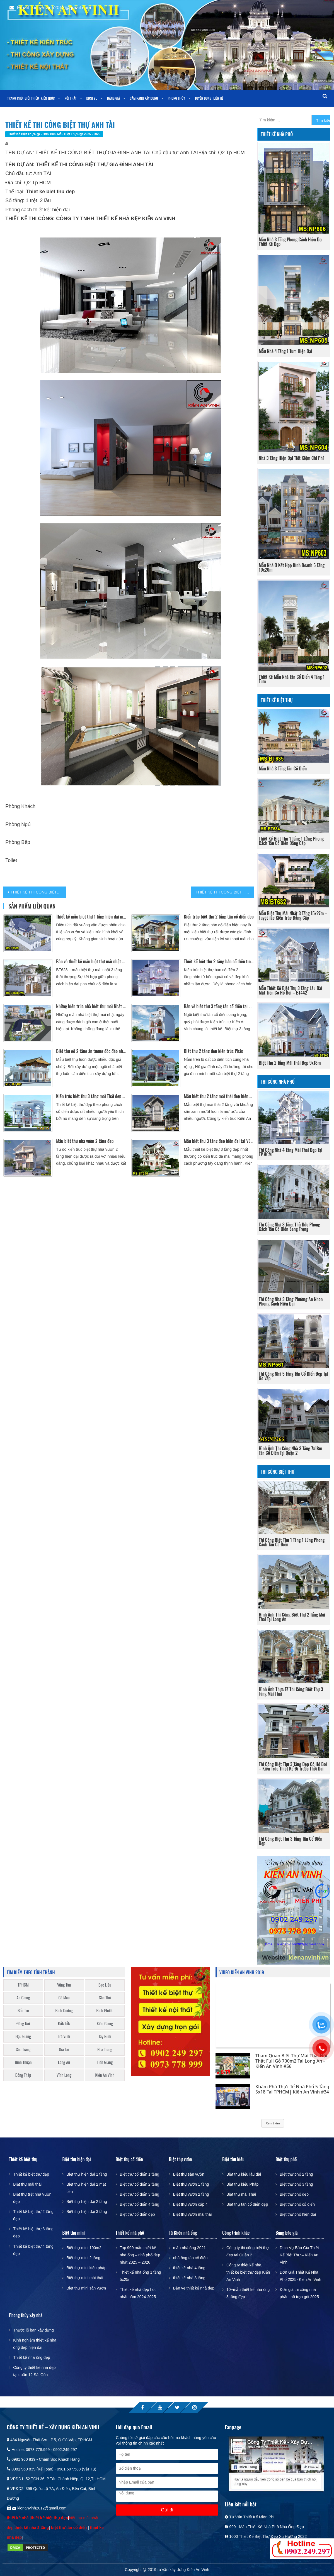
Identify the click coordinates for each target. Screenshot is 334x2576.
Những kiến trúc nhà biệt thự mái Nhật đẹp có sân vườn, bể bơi (91, 1006)
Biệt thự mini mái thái (84, 2278)
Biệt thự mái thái (27, 2184)
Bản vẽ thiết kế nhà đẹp (193, 2288)
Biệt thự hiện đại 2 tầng (86, 2201)
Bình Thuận (23, 2062)
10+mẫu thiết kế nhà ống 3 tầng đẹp (248, 2293)
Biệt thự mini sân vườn (86, 2288)
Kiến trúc (48, 98)
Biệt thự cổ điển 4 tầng (139, 2204)
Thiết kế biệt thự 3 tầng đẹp (33, 2232)
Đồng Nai (23, 2023)
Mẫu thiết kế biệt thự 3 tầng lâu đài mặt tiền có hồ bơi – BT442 (290, 990)
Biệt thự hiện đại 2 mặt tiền (86, 2188)
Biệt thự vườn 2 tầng (191, 2194)
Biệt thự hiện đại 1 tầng (86, 2174)
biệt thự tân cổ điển (69, 2527)
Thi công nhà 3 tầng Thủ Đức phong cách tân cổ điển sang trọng (289, 1226)
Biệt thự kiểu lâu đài (243, 2174)
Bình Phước (104, 2010)
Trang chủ (15, 98)
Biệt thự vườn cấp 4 (190, 2204)
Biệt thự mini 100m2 (83, 2248)
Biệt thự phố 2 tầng (296, 2174)
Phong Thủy (176, 98)
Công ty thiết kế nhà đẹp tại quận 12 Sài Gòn (34, 2371)
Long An (64, 2062)
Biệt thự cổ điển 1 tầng (139, 2174)
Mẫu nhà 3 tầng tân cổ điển (283, 768)
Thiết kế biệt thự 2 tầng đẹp (33, 2215)
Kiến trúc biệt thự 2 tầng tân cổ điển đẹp (219, 916)
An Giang (23, 1997)
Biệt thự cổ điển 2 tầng (139, 2184)
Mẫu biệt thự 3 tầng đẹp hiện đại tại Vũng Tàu (219, 1141)
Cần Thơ (105, 1997)
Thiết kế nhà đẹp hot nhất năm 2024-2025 (138, 2293)
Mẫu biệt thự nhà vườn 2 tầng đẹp (84, 1141)
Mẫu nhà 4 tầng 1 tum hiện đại (285, 351)
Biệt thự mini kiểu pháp (86, 2268)
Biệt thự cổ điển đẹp (137, 2214)
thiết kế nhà (18, 2518)
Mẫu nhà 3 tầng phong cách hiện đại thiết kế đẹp (291, 241)
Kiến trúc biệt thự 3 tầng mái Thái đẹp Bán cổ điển (91, 1096)
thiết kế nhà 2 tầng (31, 2527)
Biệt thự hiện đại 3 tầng (86, 2211)
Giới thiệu (32, 98)
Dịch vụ (91, 98)
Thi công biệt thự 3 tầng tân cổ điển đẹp (290, 1841)
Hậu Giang (23, 2036)
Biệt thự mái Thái (241, 2194)
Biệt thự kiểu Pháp (242, 2184)
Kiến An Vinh (105, 2075)
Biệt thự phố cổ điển (297, 2204)
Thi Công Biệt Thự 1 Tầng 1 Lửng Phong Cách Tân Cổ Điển (292, 1542)
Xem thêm (273, 2123)
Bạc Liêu (104, 1985)
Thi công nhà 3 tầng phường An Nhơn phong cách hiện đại (291, 1301)
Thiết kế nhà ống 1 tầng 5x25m (140, 2276)
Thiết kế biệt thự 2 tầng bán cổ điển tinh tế (219, 961)
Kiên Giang (105, 2023)
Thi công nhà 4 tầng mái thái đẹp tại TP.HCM (290, 1152)
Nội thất (70, 98)
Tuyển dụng (203, 98)
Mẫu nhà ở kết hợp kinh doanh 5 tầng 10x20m (292, 567)
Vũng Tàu (64, 1985)
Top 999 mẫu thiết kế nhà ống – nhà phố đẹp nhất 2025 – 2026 (140, 2255)
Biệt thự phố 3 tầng (296, 2184)
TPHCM (23, 1985)
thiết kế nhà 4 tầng (189, 2268)
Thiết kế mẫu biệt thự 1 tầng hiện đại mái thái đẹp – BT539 (91, 916)
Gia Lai (64, 2049)
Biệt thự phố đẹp (294, 2194)
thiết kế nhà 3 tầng (189, 2278)
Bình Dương (64, 2010)
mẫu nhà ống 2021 (189, 2248)
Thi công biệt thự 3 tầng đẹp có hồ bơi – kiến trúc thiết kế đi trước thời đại (293, 1766)
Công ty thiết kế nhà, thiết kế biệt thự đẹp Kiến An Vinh (248, 2272)
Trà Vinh (64, 2036)
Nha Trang (104, 2049)
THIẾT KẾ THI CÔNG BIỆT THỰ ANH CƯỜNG (38, 892)
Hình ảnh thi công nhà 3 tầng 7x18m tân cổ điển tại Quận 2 (290, 1450)
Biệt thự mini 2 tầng (83, 2258)
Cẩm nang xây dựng (144, 98)
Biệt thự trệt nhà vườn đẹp (32, 2198)
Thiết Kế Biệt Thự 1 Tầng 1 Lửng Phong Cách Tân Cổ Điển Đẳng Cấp (291, 840)
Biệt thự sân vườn (188, 2174)
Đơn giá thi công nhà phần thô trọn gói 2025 (299, 2293)
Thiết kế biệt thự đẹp (31, 2174)
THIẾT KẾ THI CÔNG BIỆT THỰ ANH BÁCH (225, 892)
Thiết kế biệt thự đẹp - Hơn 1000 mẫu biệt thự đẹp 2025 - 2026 (54, 134)
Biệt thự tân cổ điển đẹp (247, 2204)
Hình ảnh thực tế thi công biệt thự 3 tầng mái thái (291, 1691)
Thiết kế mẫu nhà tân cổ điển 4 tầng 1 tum (292, 679)
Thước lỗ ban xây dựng (33, 2330)
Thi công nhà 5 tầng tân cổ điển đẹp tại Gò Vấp (293, 1376)
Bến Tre (23, 2010)
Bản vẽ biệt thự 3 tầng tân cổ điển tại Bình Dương (219, 1006)
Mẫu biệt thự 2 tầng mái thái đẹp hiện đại (219, 1096)
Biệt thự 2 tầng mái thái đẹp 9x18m (290, 1062)
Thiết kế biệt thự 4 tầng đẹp (33, 2250)
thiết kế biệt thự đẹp (49, 2518)
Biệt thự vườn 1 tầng (191, 2184)
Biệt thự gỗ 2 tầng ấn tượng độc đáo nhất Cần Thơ (91, 1051)
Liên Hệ (218, 98)
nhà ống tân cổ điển (190, 2258)
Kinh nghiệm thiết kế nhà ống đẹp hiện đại (34, 2344)
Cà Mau (64, 1997)
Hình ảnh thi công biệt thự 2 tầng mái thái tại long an (292, 1616)
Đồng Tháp (23, 2075)
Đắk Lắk (64, 2023)
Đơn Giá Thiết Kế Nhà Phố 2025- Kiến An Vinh (300, 2276)
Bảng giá (113, 98)
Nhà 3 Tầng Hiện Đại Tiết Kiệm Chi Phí (291, 458)
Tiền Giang (105, 2062)
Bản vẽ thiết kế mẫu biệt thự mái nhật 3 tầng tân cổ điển (91, 961)
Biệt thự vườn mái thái (192, 2214)
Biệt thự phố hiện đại (298, 2214)
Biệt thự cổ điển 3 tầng (139, 2194)
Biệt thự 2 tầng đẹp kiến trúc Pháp (213, 1051)
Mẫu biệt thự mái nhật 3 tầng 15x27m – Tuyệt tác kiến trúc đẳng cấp (293, 915)
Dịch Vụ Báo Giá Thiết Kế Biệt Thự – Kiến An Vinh (299, 2255)
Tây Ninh (104, 2036)
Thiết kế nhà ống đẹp (31, 2357)
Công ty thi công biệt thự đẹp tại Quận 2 (247, 2251)
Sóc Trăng (23, 2049)
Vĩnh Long (64, 2075)
